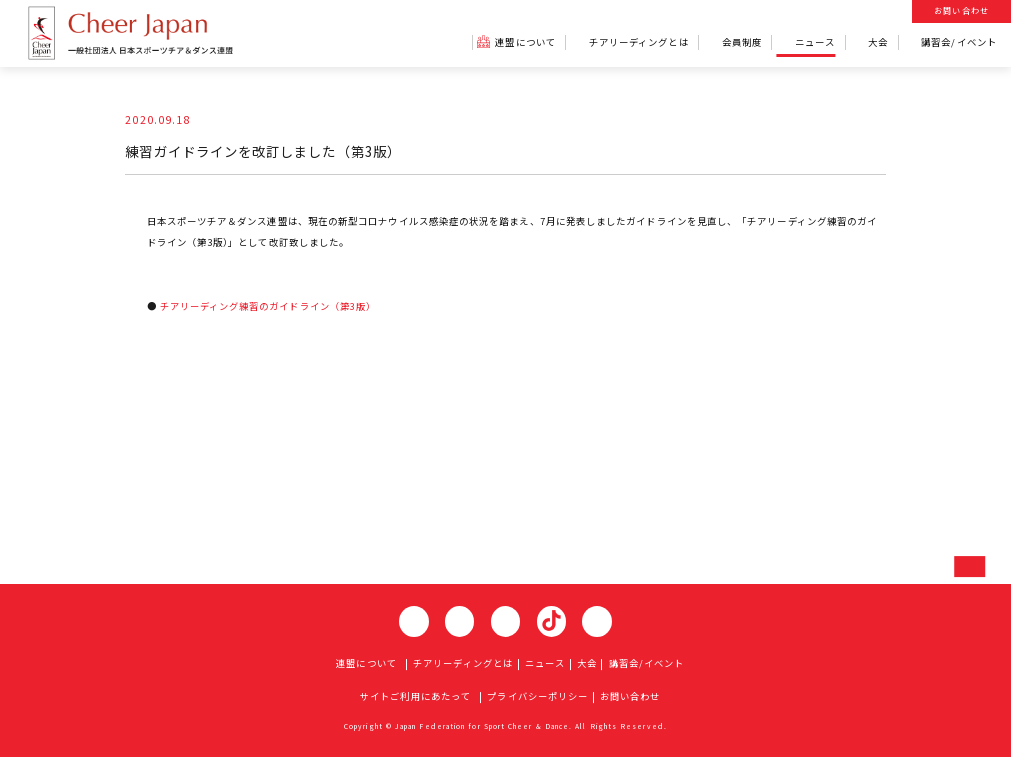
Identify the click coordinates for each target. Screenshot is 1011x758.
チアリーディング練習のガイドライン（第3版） (271, 305)
